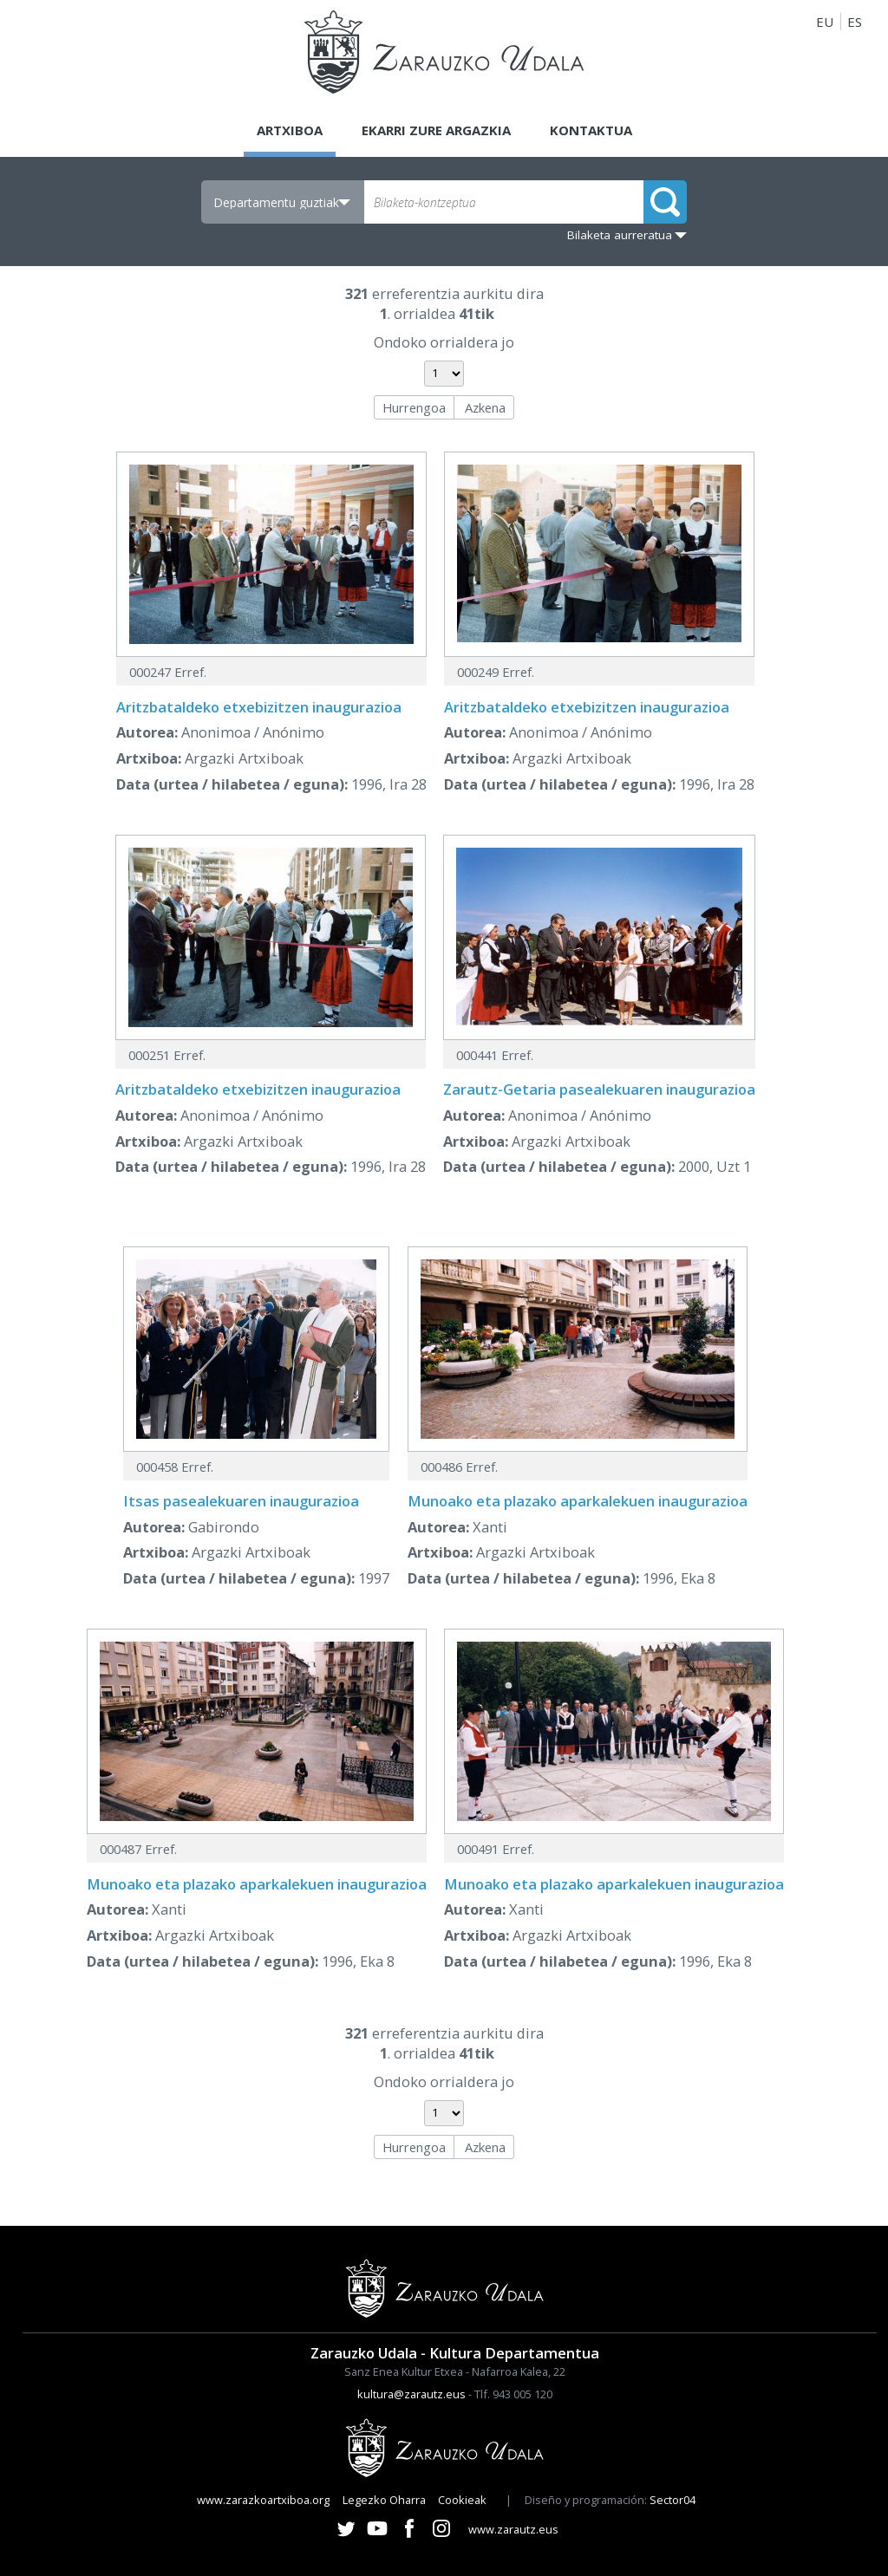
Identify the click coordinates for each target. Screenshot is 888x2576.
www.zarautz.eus (513, 2529)
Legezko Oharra (384, 2500)
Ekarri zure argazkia (436, 130)
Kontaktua (591, 130)
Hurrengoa (414, 407)
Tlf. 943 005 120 (513, 2394)
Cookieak (462, 2500)
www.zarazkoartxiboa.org (263, 2500)
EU (824, 21)
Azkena (485, 407)
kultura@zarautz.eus (411, 2394)
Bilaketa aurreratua (619, 235)
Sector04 (672, 2500)
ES (854, 21)
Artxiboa (290, 130)
